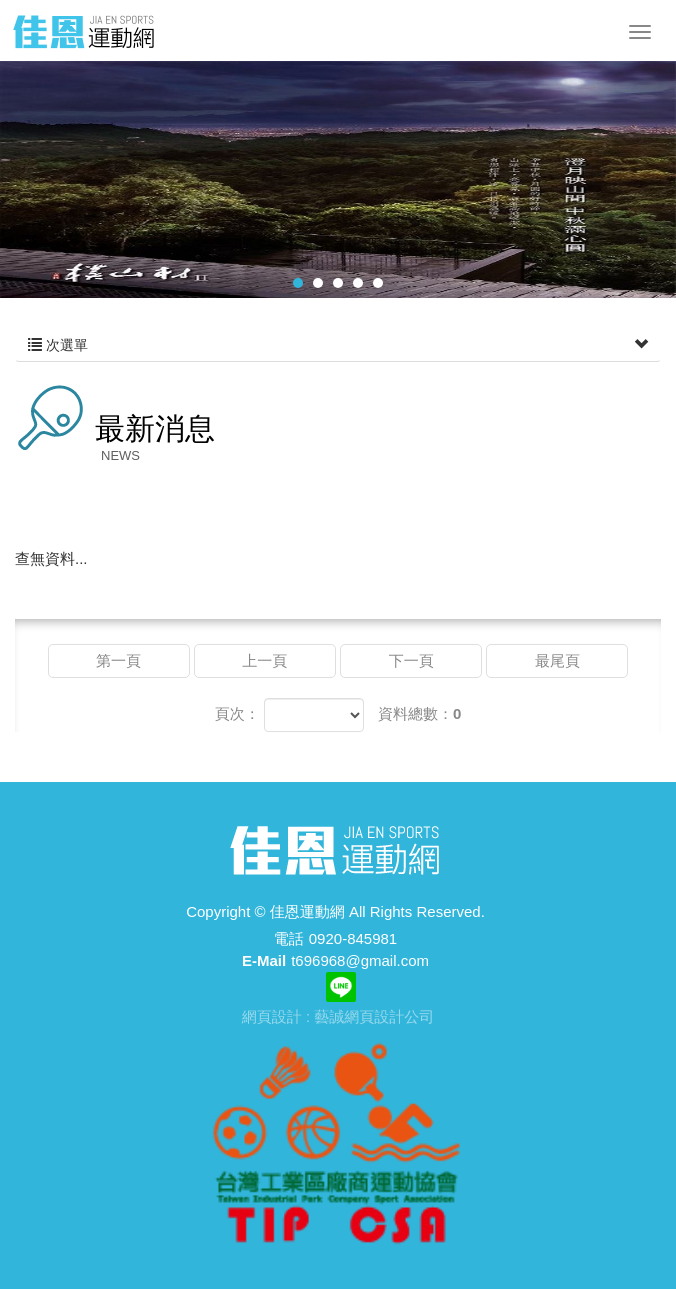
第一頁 (118, 660)
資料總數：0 (419, 713)
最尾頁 (557, 660)
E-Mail (264, 960)
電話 (289, 938)
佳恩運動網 (83, 30)
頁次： (237, 713)
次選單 (338, 345)
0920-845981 (353, 938)
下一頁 (411, 660)
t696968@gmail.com (360, 960)
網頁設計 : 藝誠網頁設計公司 (338, 1016)
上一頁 (264, 660)
